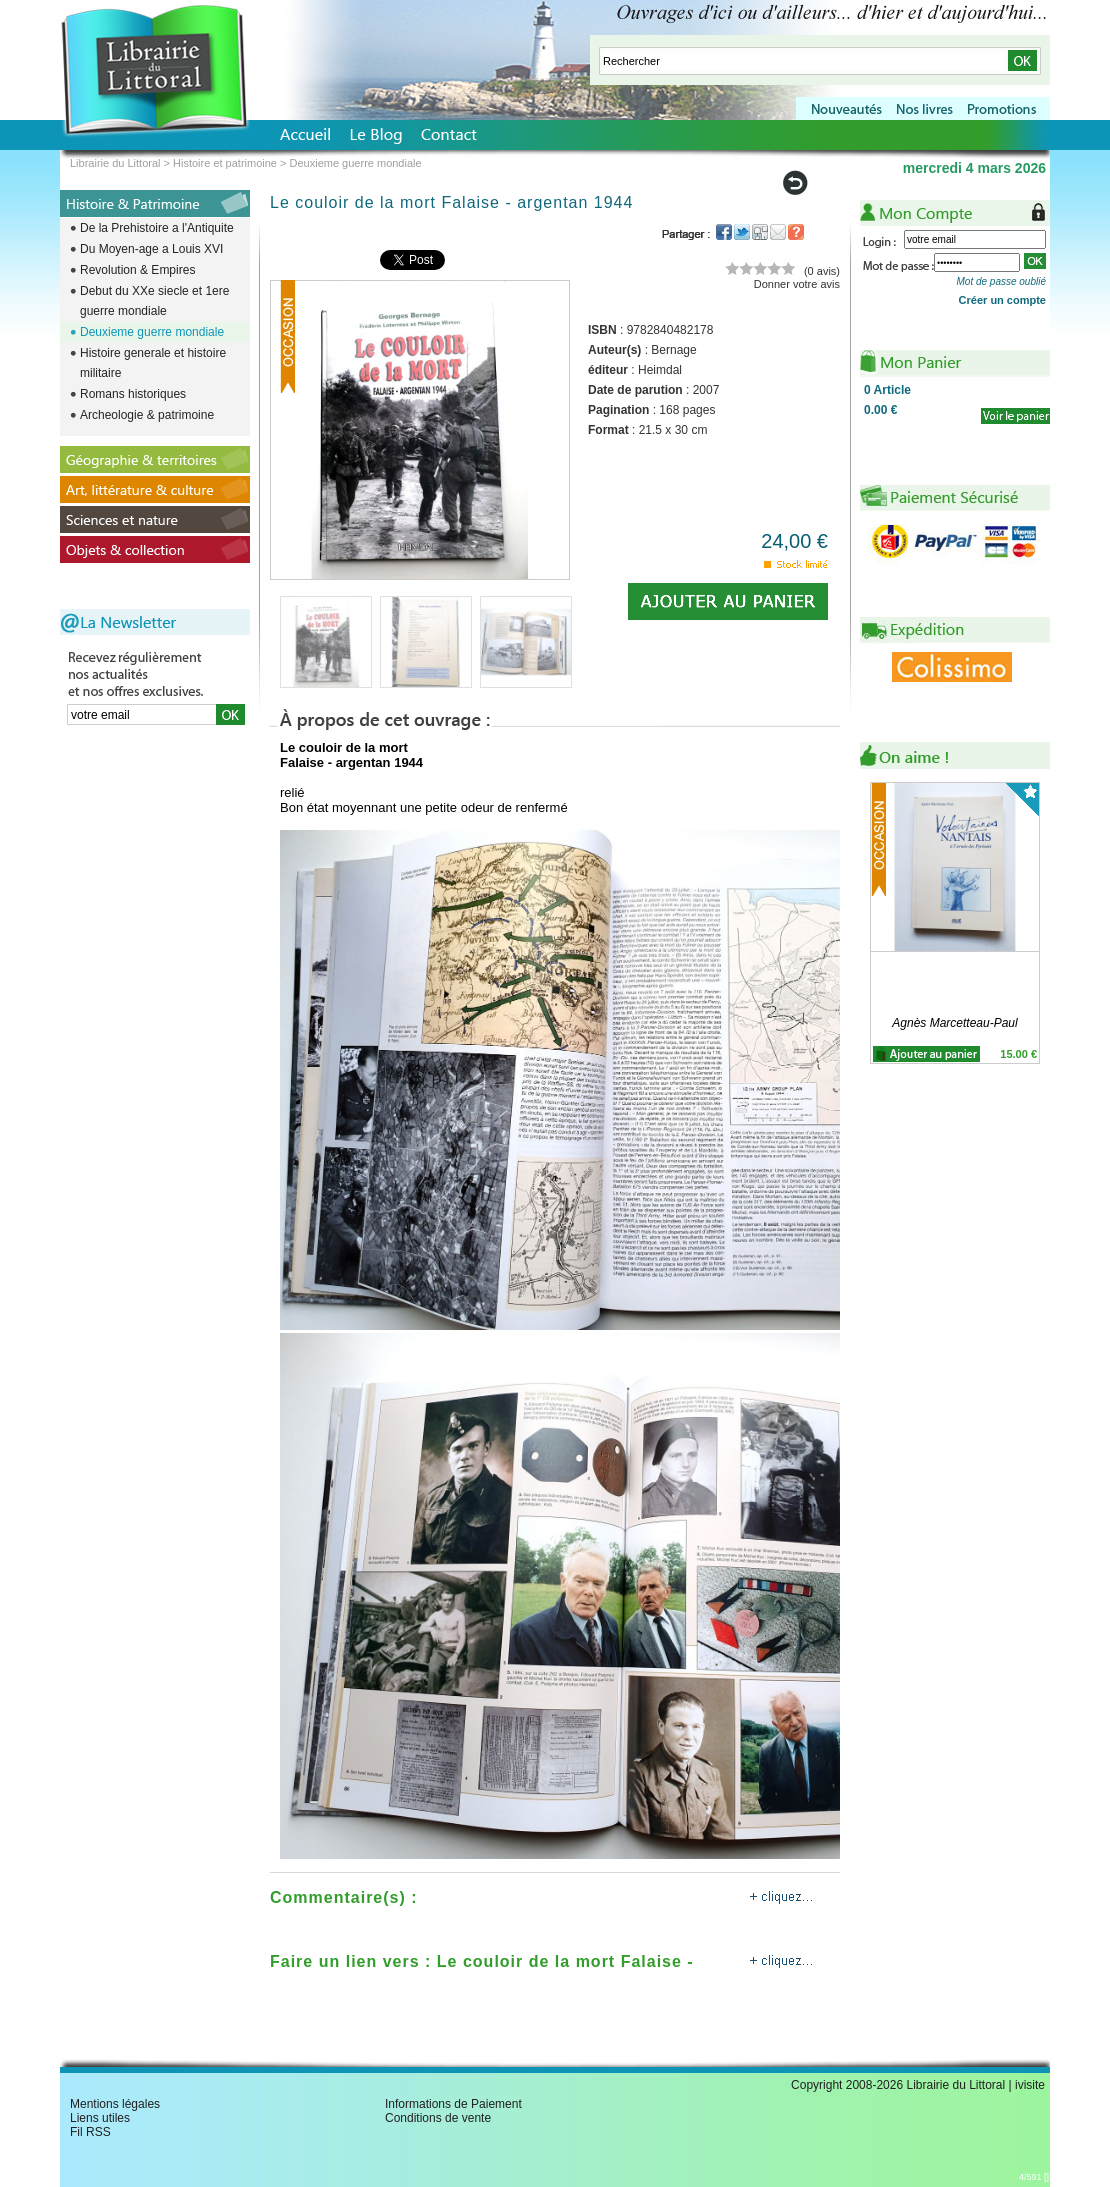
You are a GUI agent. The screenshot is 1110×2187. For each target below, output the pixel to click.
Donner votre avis (797, 284)
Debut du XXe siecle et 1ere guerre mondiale (154, 301)
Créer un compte (1002, 300)
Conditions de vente (438, 2118)
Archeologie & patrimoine (147, 415)
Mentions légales (115, 2104)
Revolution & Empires (137, 270)
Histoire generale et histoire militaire (153, 363)
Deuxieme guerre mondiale (152, 332)
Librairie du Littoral (115, 163)
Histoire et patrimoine (225, 163)
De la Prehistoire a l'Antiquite (157, 228)
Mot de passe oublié (1001, 281)
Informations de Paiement (453, 2104)
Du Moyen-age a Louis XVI (151, 249)
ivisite (1030, 2085)
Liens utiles (100, 2118)
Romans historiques (133, 394)
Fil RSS (90, 2132)
